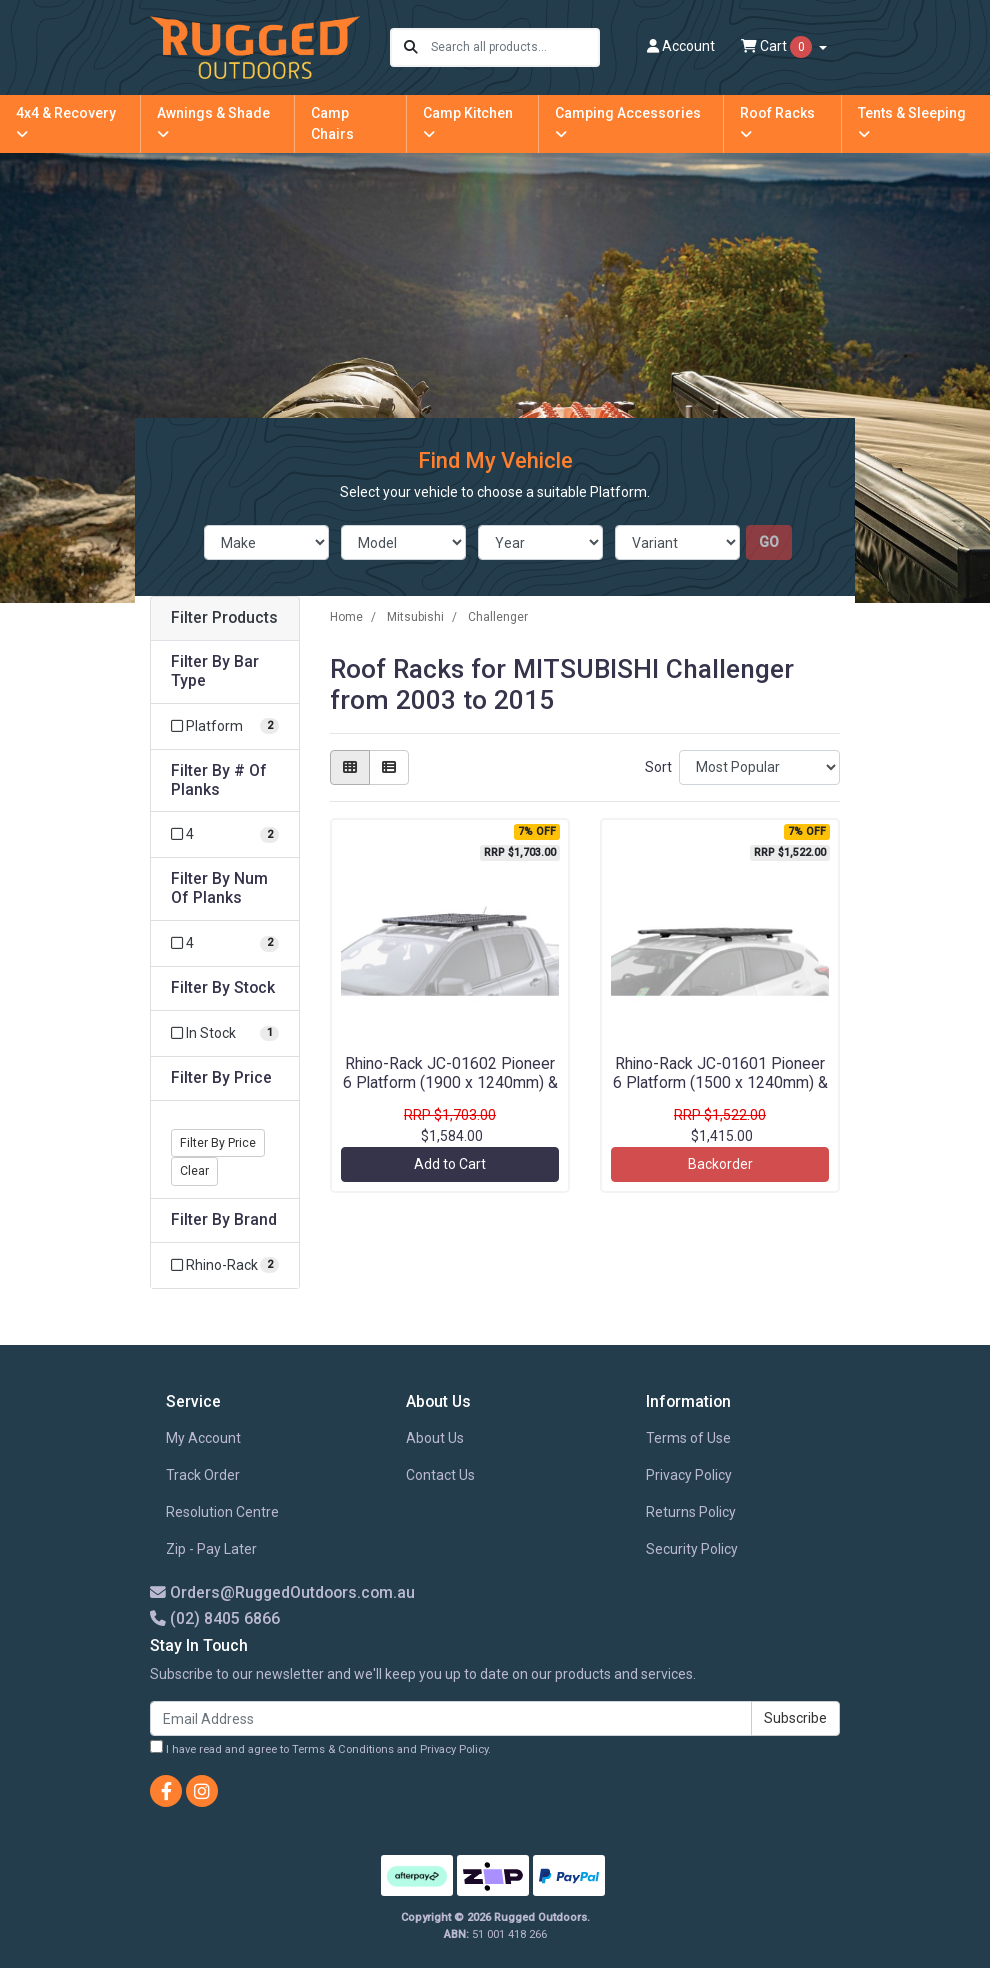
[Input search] (514, 47)
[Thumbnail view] (350, 767)
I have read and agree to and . (320, 1748)
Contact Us (440, 1475)
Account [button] (681, 46)
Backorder (720, 1164)
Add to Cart (450, 1164)
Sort (658, 767)
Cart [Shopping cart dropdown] (778, 47)
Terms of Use (688, 1438)
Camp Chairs (332, 123)
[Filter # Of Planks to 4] (225, 834)
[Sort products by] (759, 767)
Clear (194, 1171)
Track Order (203, 1475)
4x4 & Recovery (66, 123)
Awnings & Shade (213, 123)
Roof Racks (777, 123)
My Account (203, 1438)
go (769, 542)
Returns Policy (691, 1512)
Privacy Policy (689, 1475)
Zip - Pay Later (211, 1549)
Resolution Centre (222, 1512)
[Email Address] (451, 1718)
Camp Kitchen (468, 123)
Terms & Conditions (343, 1749)
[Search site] (411, 47)
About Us (435, 1438)
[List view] (389, 767)
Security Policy (692, 1549)
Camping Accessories (628, 123)
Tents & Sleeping (912, 123)
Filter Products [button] (224, 618)
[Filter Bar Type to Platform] (225, 726)
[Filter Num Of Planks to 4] (225, 943)
